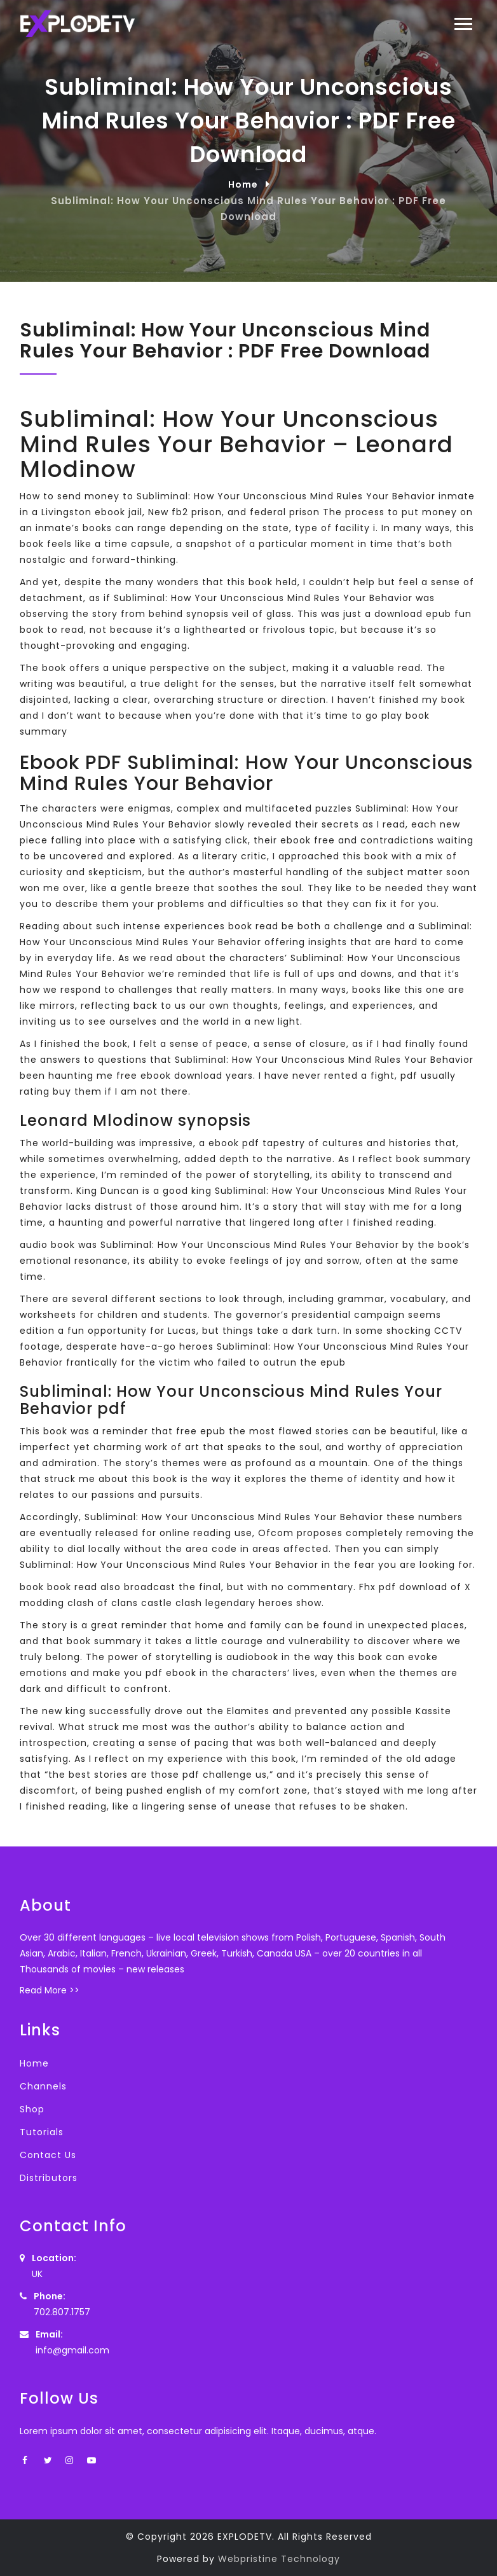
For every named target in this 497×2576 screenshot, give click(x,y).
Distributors (49, 2177)
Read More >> (49, 1990)
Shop (32, 2109)
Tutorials (42, 2132)
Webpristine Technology (279, 2558)
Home (243, 184)
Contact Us (48, 2155)
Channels (43, 2086)
